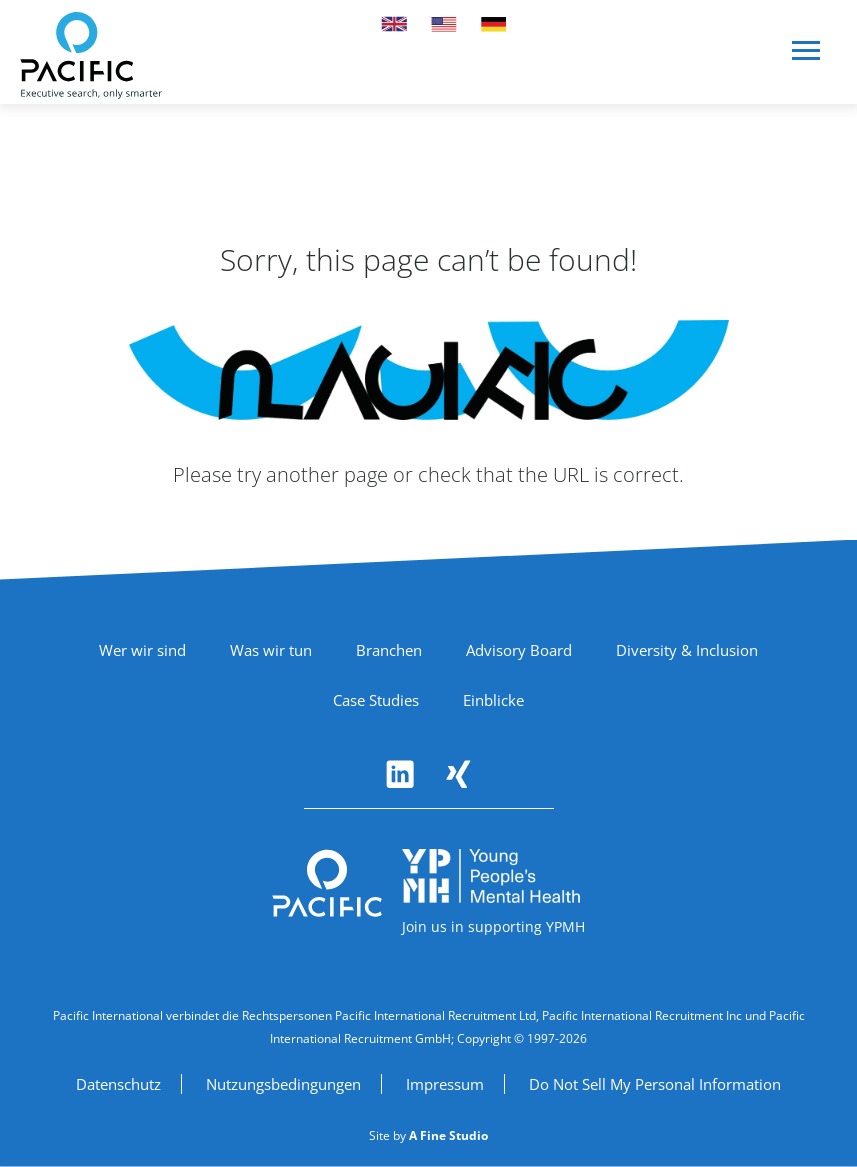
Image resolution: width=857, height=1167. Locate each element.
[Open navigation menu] (807, 58)
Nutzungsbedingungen (283, 1084)
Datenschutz (118, 1084)
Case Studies (376, 700)
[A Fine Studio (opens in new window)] (448, 1135)
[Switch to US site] (444, 24)
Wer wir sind (142, 650)
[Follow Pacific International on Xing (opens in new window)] (458, 774)
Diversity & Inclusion (687, 650)
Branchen (389, 650)
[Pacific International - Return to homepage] (327, 884)
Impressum (445, 1084)
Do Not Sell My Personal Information (655, 1084)
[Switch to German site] (494, 24)
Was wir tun (271, 650)
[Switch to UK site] (394, 24)
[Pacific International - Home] (91, 55)
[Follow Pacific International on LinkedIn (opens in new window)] (400, 774)
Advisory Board (519, 650)
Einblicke (493, 700)
